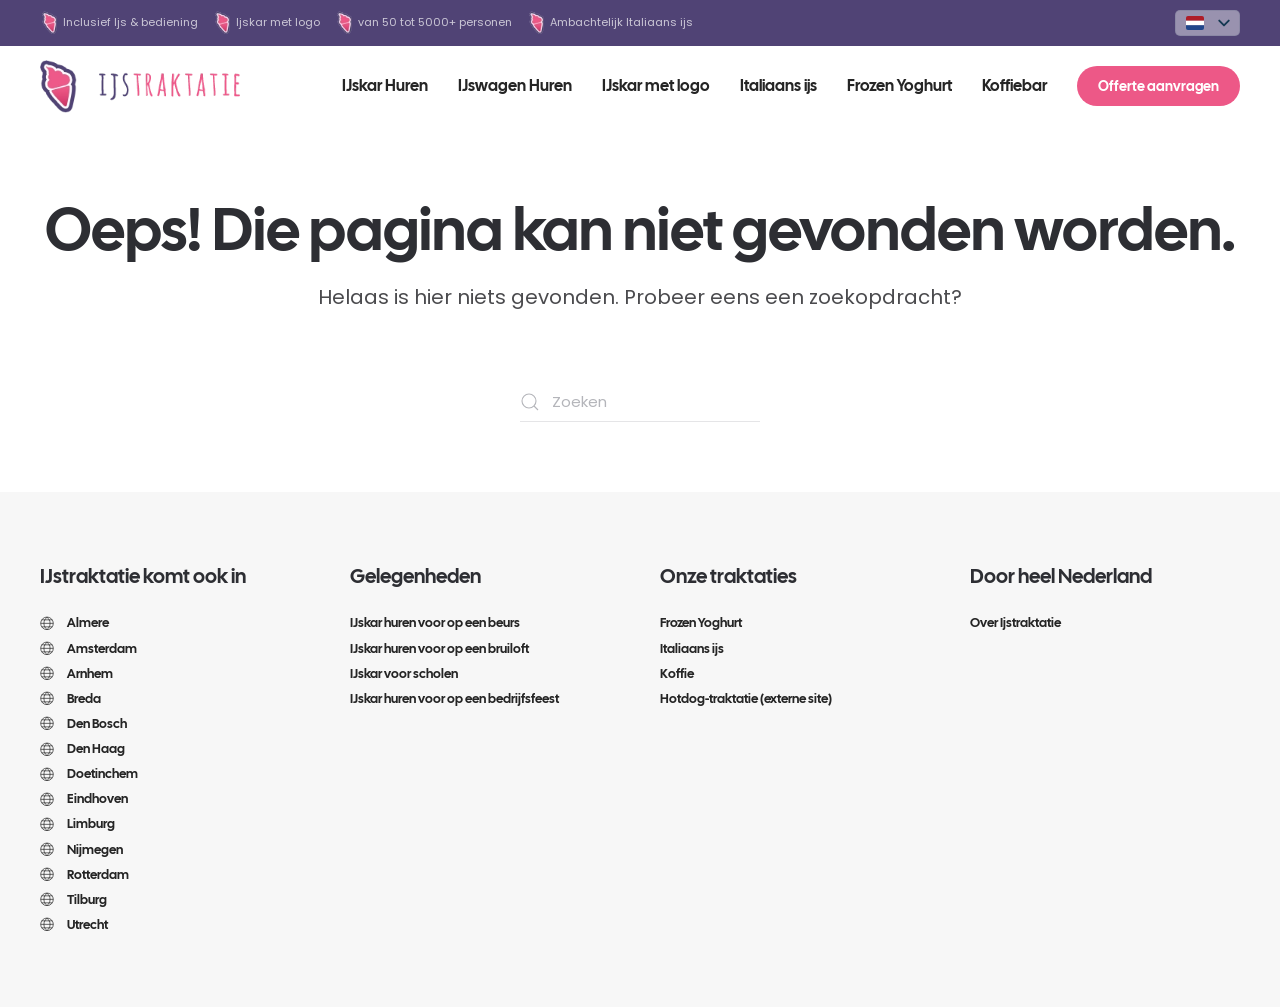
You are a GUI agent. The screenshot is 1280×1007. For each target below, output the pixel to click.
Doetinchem (89, 773)
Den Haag (82, 748)
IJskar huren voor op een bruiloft (439, 648)
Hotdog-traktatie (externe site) (746, 698)
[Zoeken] (640, 402)
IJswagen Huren (515, 85)
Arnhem (76, 673)
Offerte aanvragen (1158, 86)
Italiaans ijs (778, 85)
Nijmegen (81, 849)
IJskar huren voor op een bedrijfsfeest (454, 698)
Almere (74, 622)
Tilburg (73, 899)
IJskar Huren (385, 85)
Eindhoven (84, 798)
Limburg (77, 823)
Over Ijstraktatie (1015, 622)
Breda (70, 698)
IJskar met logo (656, 85)
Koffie (677, 673)
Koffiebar (1014, 85)
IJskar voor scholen (404, 673)
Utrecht (74, 924)
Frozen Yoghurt (899, 85)
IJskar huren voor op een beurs (435, 622)
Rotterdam (84, 874)
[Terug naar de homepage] (140, 86)
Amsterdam (88, 648)
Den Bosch (83, 723)
